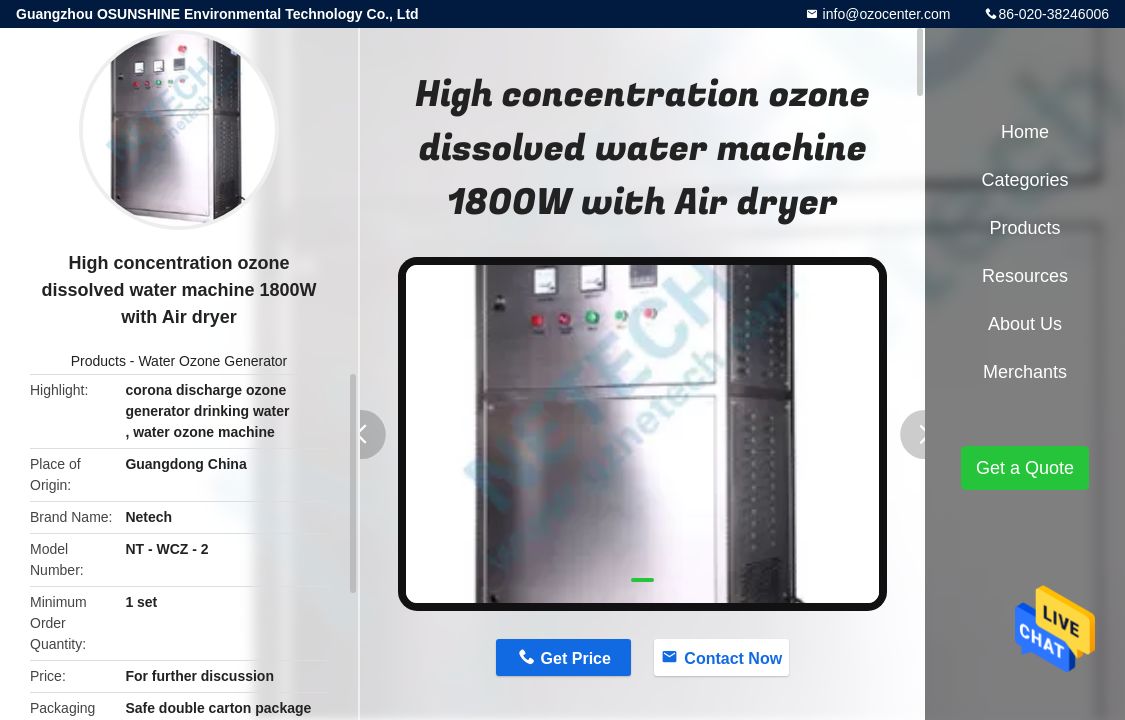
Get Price (576, 658)
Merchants (1025, 372)
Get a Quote (1025, 468)
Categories (1024, 180)
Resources (1025, 276)
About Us (1025, 324)
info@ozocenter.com (885, 14)
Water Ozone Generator (212, 361)
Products (98, 361)
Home (1025, 132)
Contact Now (733, 658)
